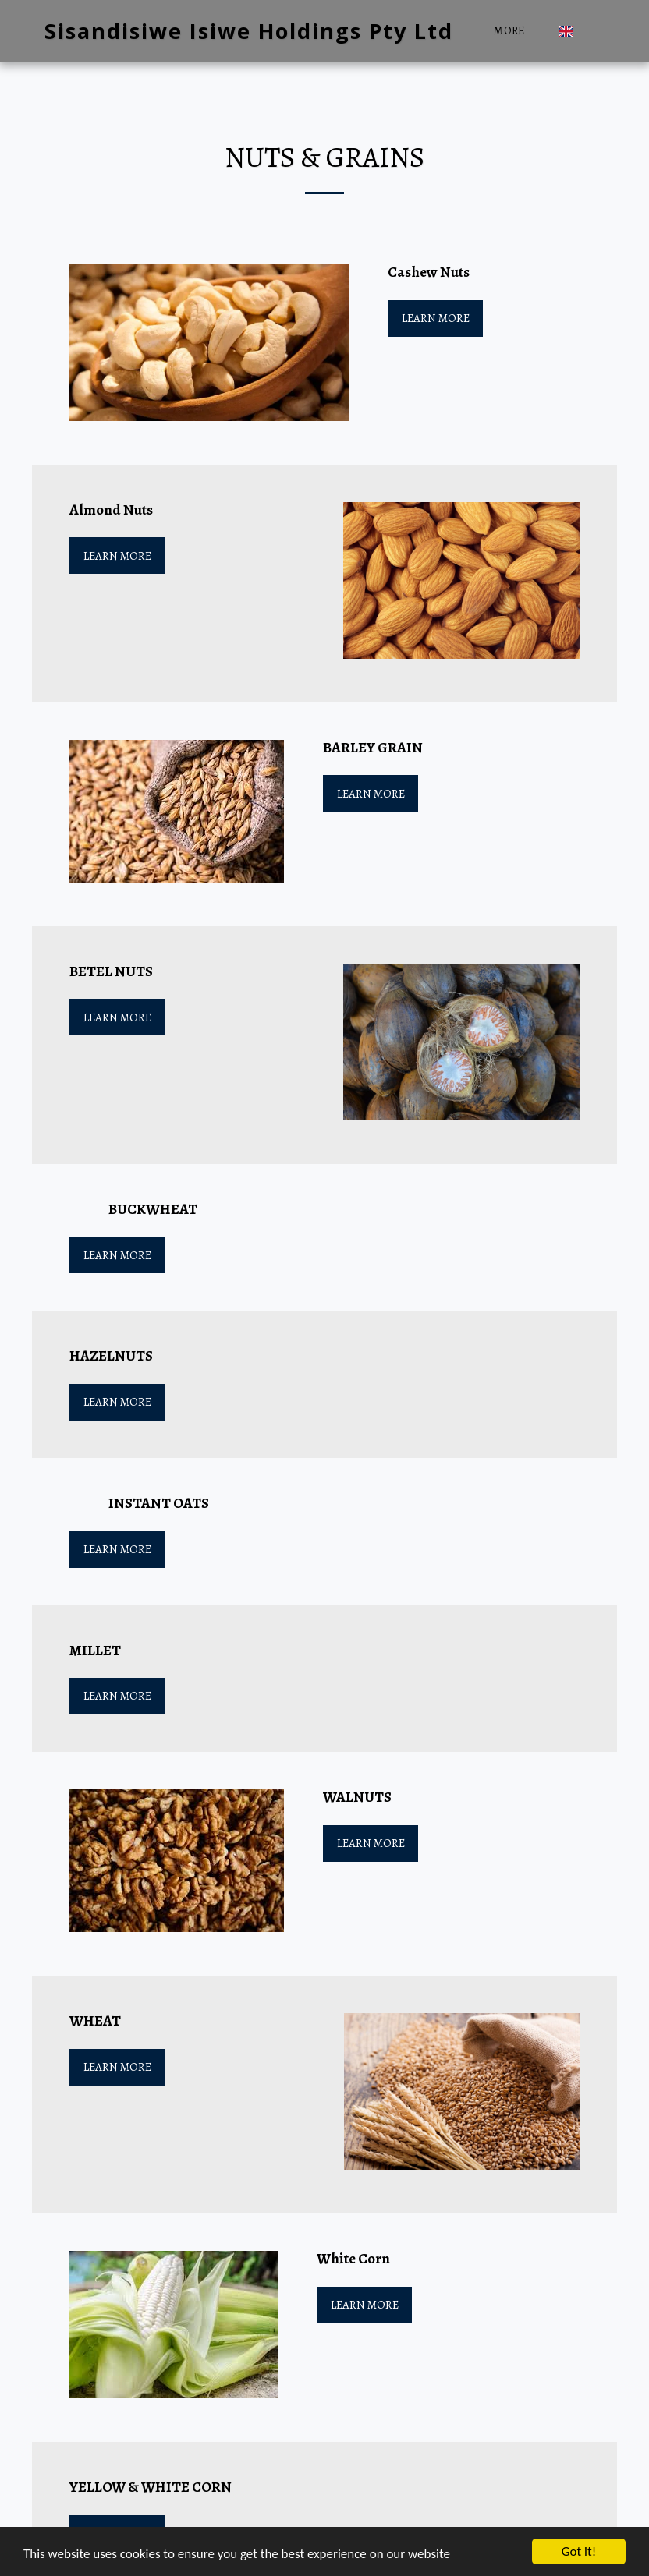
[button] (593, 31)
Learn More (436, 318)
